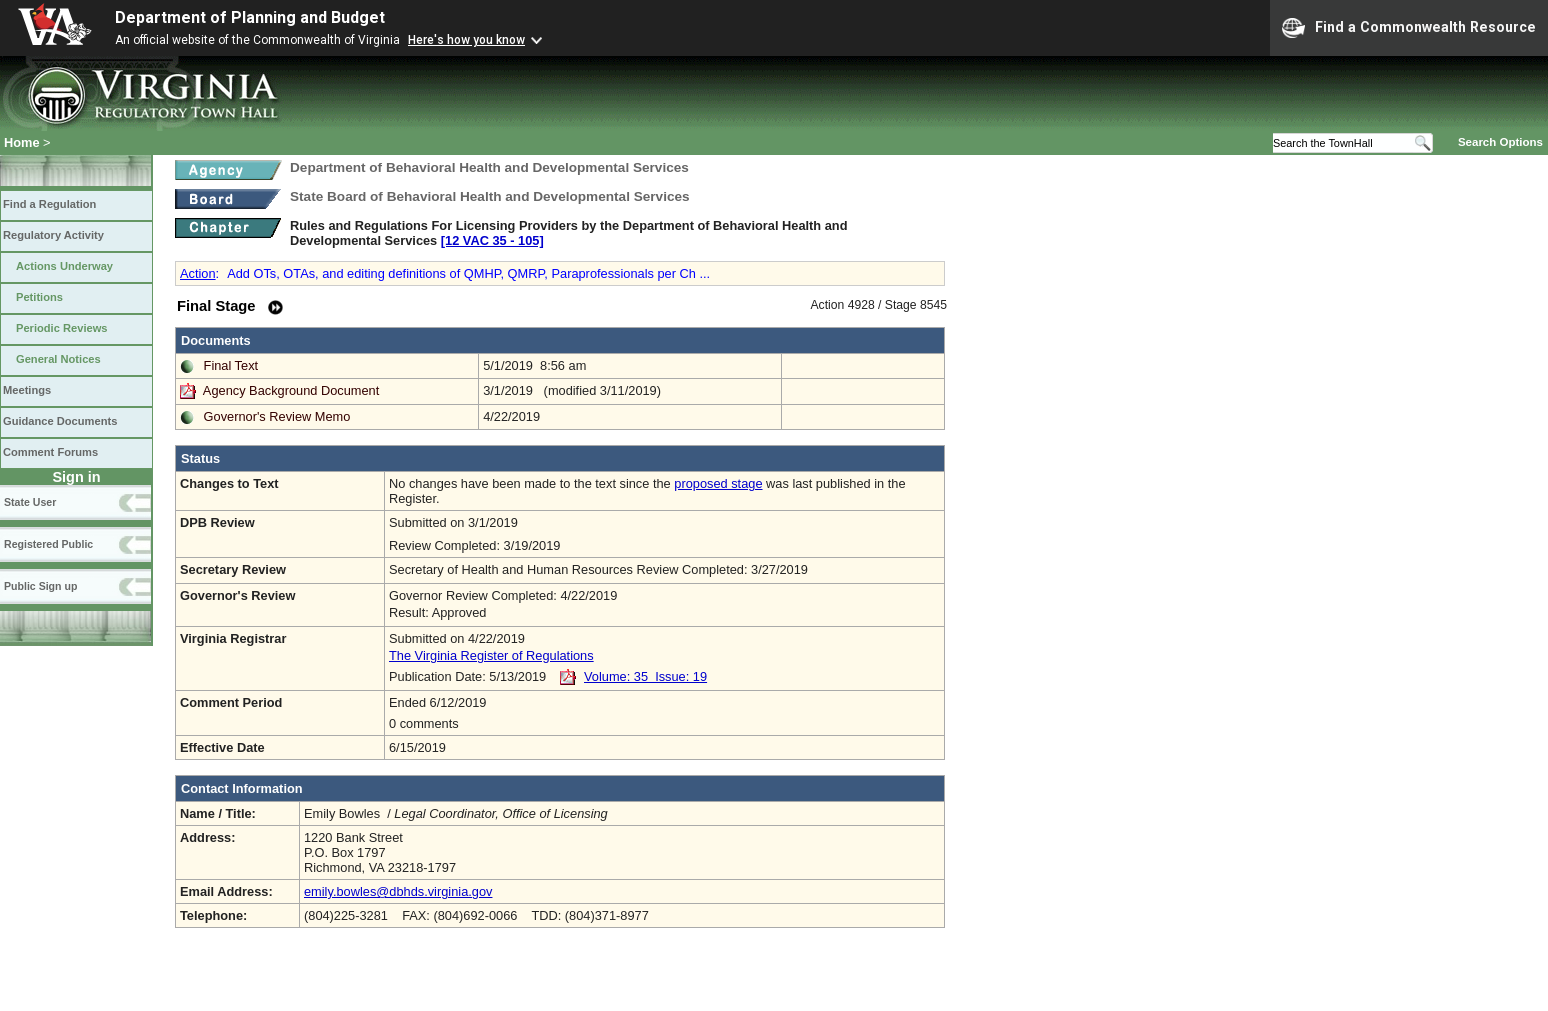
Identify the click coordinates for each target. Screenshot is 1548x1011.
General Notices (58, 359)
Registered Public (48, 544)
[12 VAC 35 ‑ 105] (492, 240)
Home (22, 142)
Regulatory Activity (53, 235)
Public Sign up (40, 586)
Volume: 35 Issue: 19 (645, 676)
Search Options (1500, 142)
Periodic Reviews (62, 328)
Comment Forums (50, 452)
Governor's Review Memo (277, 416)
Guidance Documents (60, 421)
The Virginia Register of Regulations (491, 655)
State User (30, 502)
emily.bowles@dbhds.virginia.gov (398, 891)
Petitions (39, 297)
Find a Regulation (49, 204)
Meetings (27, 390)
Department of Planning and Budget (250, 17)
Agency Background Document (291, 390)
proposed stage (718, 483)
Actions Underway (64, 266)
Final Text (231, 365)
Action (198, 273)
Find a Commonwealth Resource (1409, 28)
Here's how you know (466, 40)
